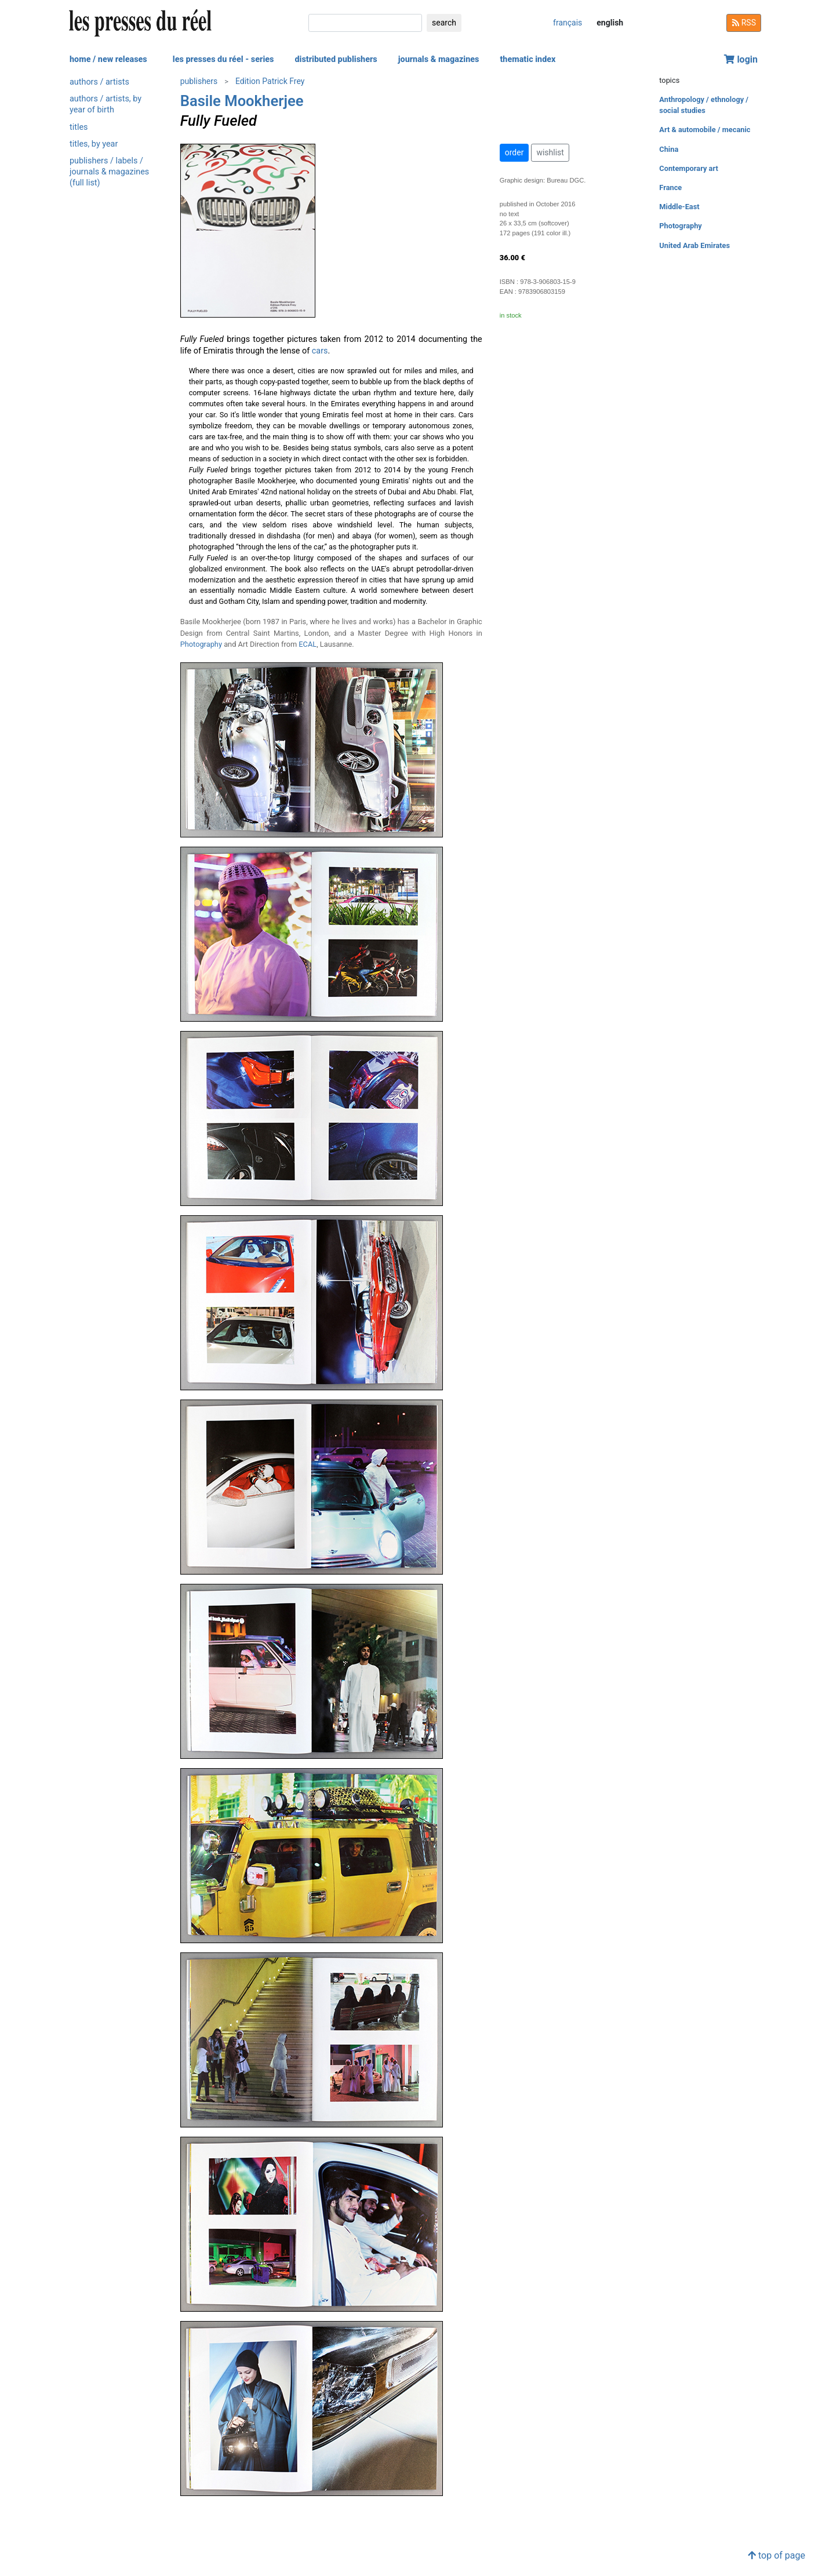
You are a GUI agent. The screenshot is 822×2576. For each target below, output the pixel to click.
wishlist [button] (549, 152)
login (741, 59)
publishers (199, 81)
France (670, 187)
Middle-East (679, 206)
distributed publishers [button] (335, 59)
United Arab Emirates (694, 245)
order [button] (514, 152)
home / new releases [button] (108, 59)
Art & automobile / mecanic (704, 129)
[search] (365, 23)
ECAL (308, 644)
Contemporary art (688, 168)
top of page (776, 2555)
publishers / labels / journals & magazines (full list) (109, 172)
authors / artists (99, 82)
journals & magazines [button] (438, 59)
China (668, 149)
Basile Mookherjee (242, 101)
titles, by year (94, 144)
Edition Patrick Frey (269, 81)
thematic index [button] (527, 59)
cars (320, 351)
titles (79, 127)
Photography (201, 644)
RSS (744, 22)
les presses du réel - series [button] (223, 59)
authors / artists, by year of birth (105, 104)
